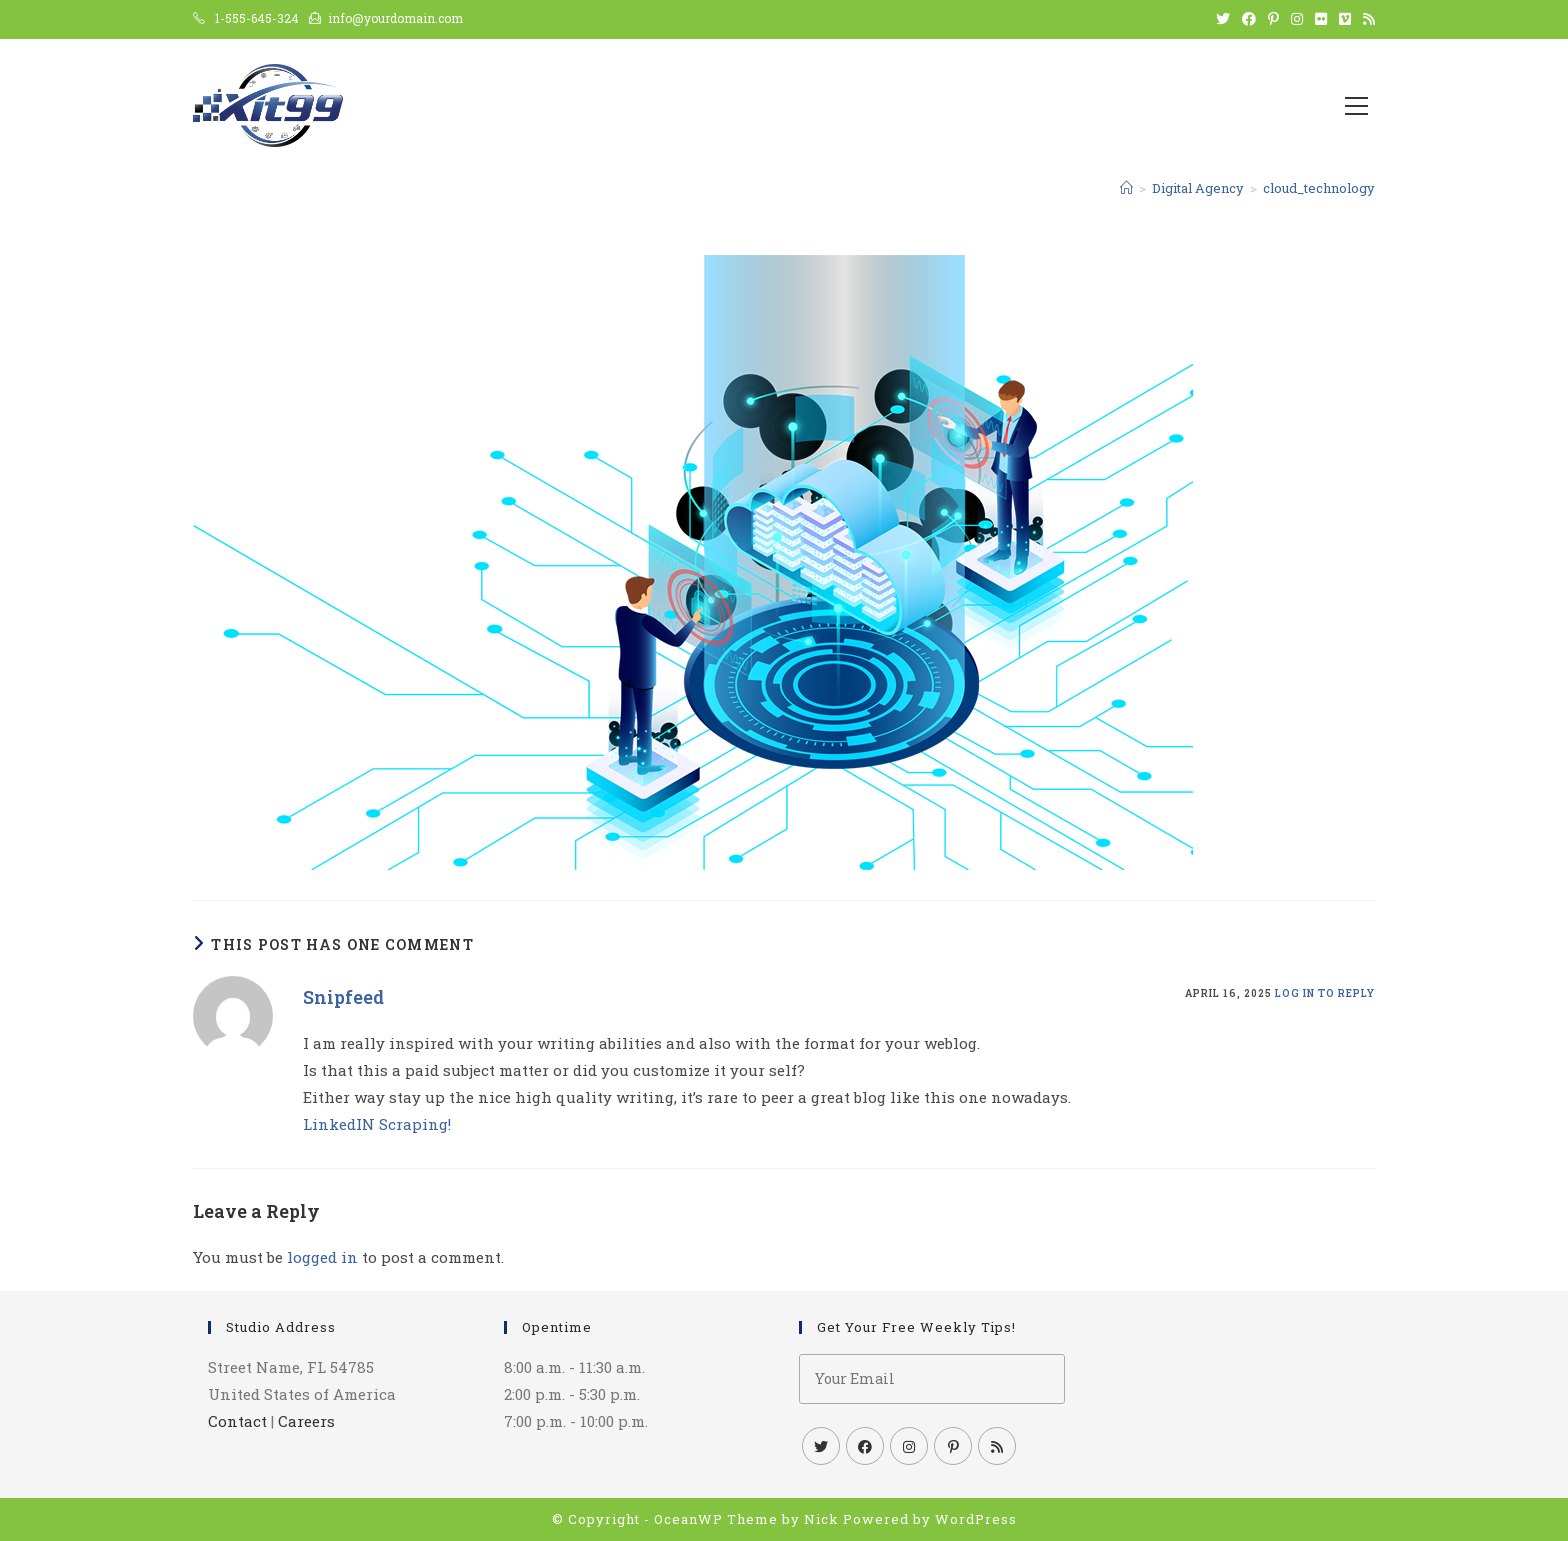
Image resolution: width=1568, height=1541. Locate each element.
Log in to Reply (1325, 993)
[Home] (1126, 188)
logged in (322, 1257)
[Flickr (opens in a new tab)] (1321, 19)
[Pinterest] (953, 1446)
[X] (821, 1446)
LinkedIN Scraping (375, 1124)
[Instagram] (909, 1446)
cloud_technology (1319, 188)
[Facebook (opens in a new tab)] (1249, 19)
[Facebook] (865, 1446)
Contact (237, 1421)
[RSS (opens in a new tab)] (1366, 19)
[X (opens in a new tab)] (1223, 19)
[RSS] (997, 1446)
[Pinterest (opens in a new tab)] (1273, 19)
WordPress (976, 1519)
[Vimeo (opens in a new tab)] (1345, 19)
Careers (306, 1421)
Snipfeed (343, 997)
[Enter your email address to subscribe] (932, 1379)
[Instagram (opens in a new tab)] (1297, 19)
